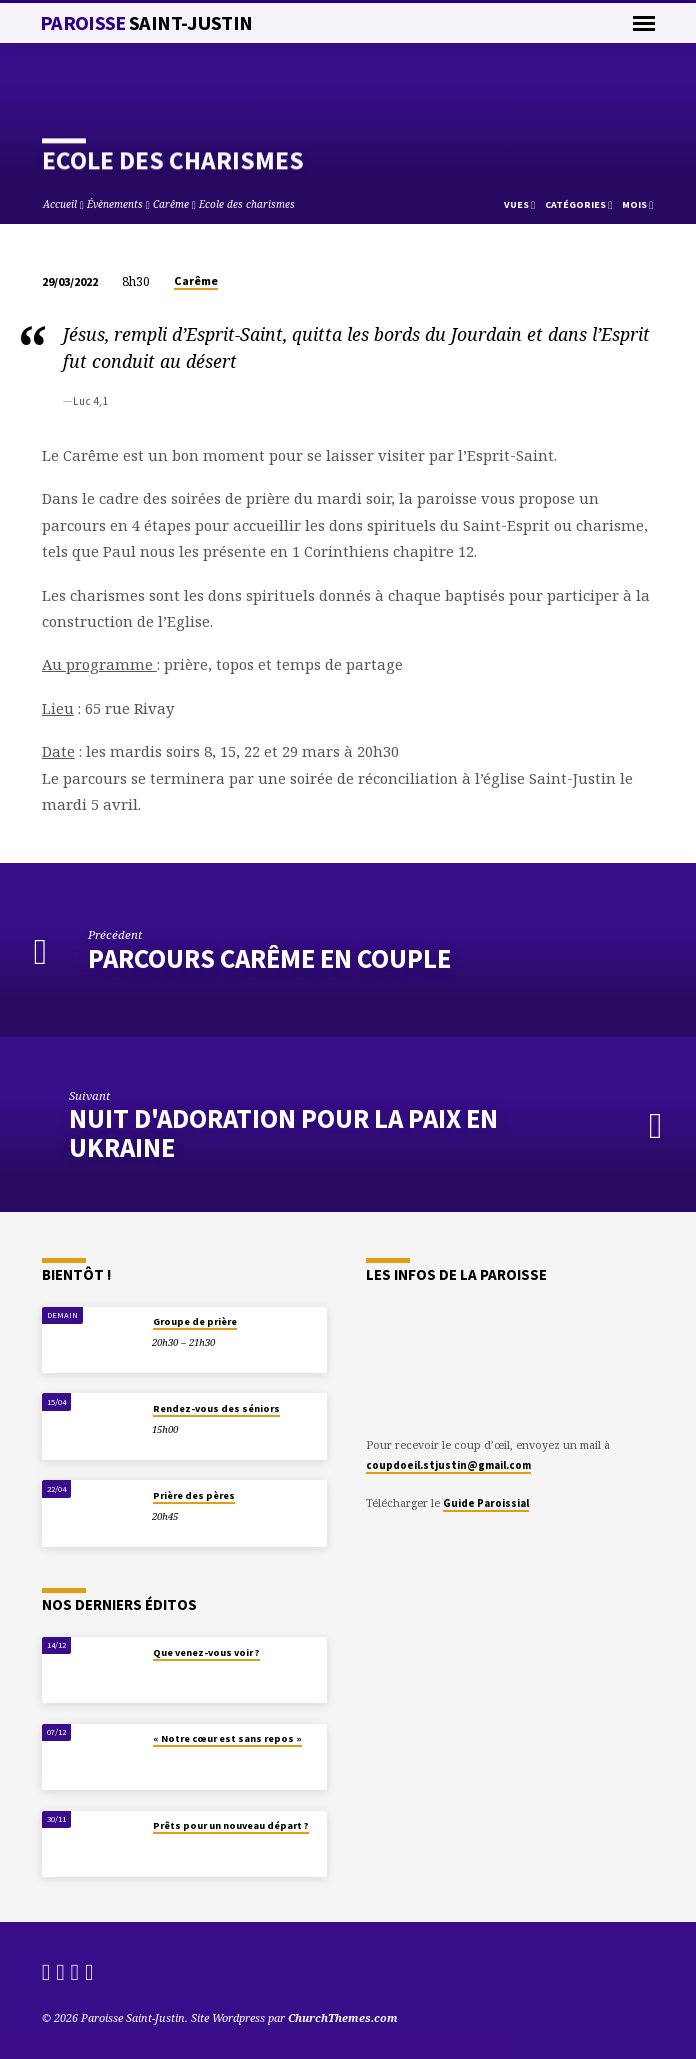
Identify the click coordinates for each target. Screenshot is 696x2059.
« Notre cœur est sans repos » (227, 1738)
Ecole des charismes (247, 204)
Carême (171, 204)
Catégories (578, 204)
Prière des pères (194, 1495)
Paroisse (146, 23)
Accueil (60, 204)
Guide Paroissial (486, 1503)
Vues (519, 204)
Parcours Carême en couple (269, 958)
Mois (637, 204)
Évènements (115, 204)
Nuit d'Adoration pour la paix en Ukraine (283, 1132)
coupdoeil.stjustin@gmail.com (448, 1465)
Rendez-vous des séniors (216, 1408)
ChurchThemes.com (343, 2017)
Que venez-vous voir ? (206, 1652)
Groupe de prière (195, 1321)
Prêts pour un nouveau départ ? (231, 1825)
